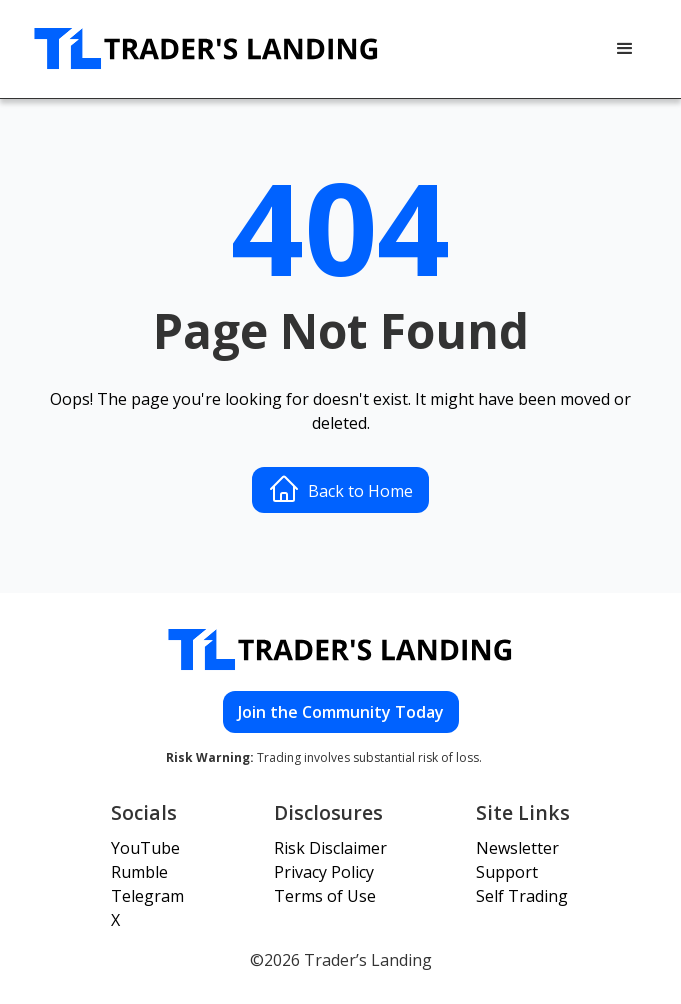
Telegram (147, 896)
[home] (207, 49)
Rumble (139, 872)
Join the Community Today (341, 712)
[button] (625, 49)
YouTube (145, 848)
